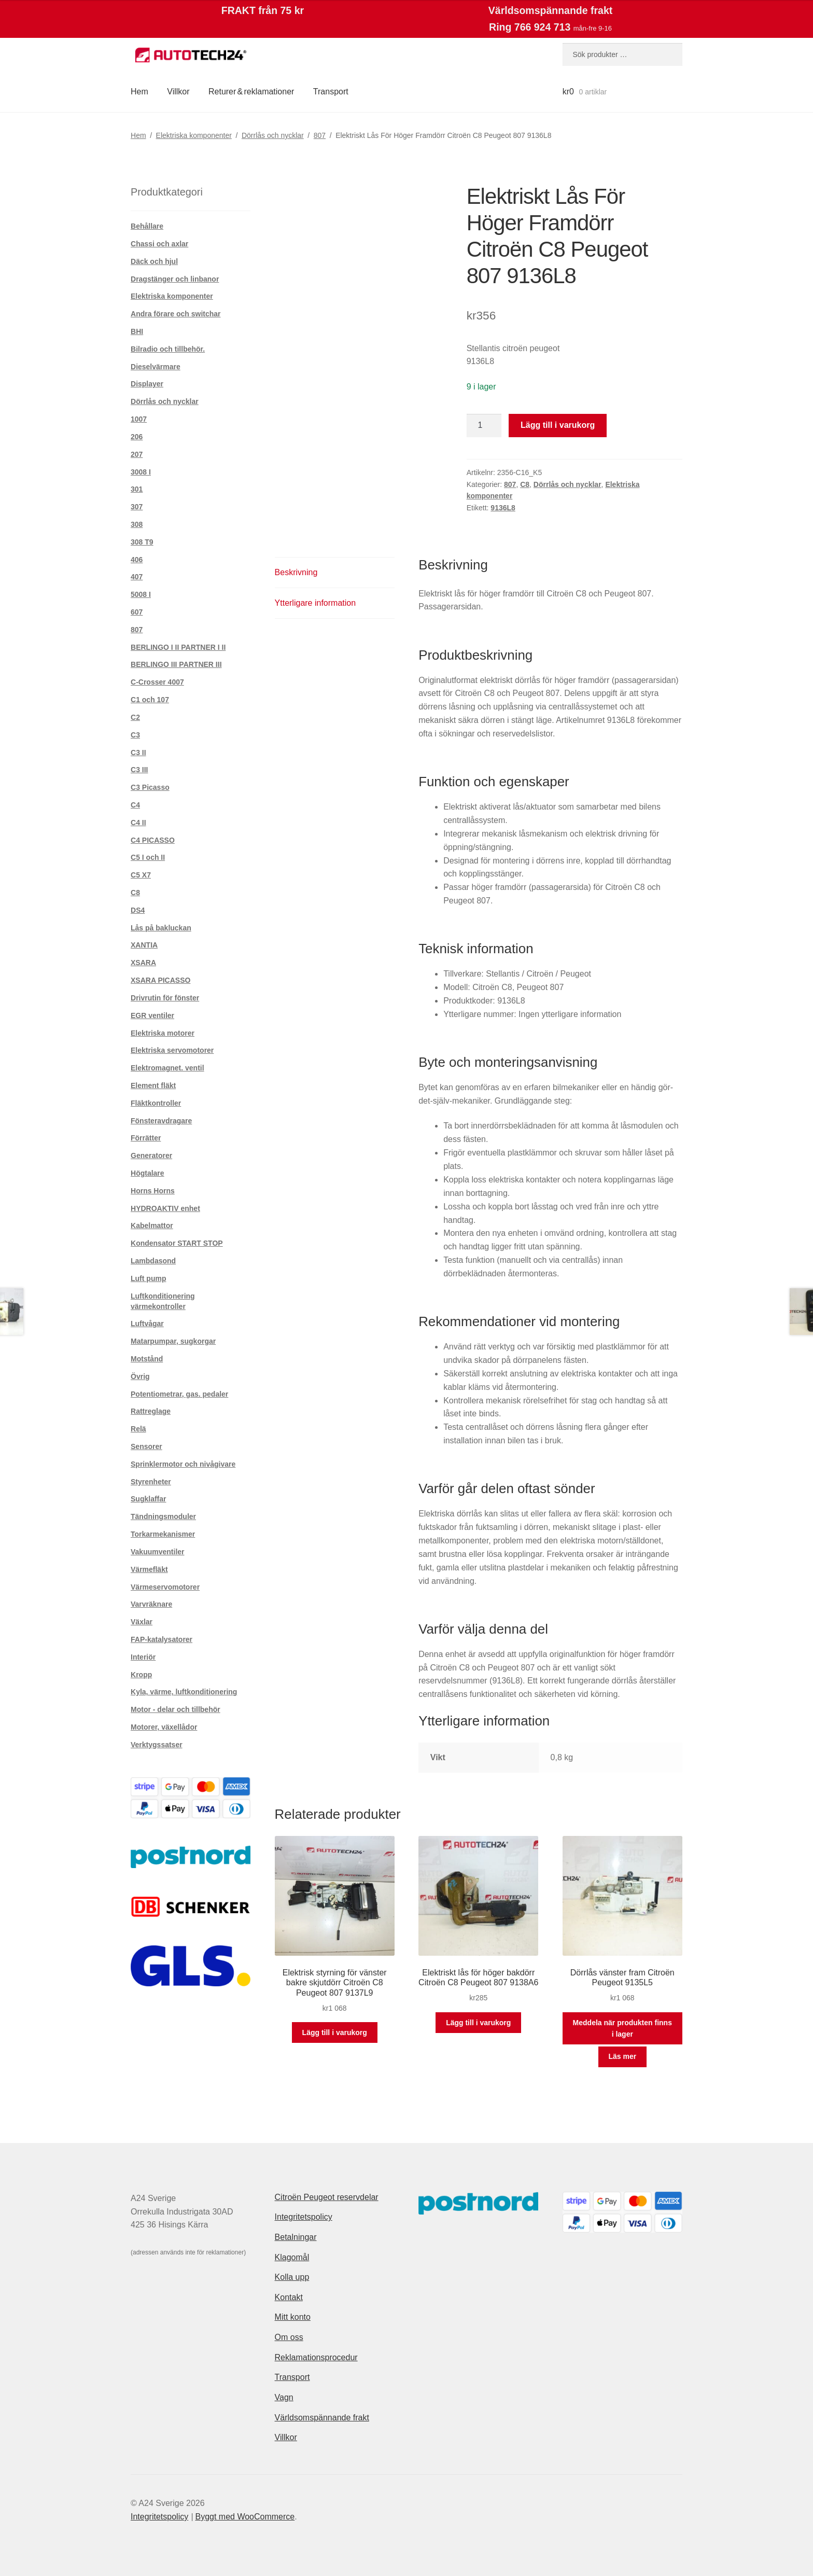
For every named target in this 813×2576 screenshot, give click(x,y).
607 (137, 612)
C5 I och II (148, 857)
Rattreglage (151, 1411)
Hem (139, 91)
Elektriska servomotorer (172, 1050)
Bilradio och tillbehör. (168, 349)
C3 (135, 735)
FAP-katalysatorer (161, 1639)
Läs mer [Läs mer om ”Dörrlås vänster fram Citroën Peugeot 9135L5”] (622, 2056)
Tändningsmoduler (163, 1516)
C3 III (139, 769)
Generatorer (151, 1155)
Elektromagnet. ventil (167, 1068)
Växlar (141, 1622)
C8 (524, 484)
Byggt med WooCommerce (245, 2516)
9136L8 (502, 508)
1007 (139, 419)
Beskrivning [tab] (296, 572)
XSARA (143, 962)
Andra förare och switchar (176, 314)
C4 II (138, 822)
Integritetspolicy (303, 2216)
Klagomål (292, 2257)
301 (137, 489)
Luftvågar (147, 1323)
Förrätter (146, 1138)
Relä (138, 1429)
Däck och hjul (154, 261)
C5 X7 (141, 875)
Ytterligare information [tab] (315, 602)
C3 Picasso (150, 787)
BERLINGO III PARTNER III (176, 664)
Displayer (147, 384)
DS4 (138, 910)
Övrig (140, 1376)
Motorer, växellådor (164, 1727)
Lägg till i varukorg (558, 425)
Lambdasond (153, 1261)
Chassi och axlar (159, 244)
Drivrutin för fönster (165, 998)
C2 (135, 717)
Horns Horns (153, 1191)
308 (137, 524)
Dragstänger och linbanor (175, 279)
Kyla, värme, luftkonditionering (184, 1692)
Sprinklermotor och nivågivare (183, 1464)
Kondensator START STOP (177, 1243)
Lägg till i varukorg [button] (334, 2032)
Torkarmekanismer (163, 1534)
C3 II (138, 752)
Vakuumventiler (158, 1552)
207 (137, 454)
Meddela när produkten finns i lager (622, 2028)
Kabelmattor (152, 1225)
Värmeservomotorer (165, 1587)
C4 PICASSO (153, 840)
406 (137, 559)
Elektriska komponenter (194, 135)
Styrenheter (151, 1482)
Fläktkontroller (156, 1103)
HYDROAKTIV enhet (165, 1208)
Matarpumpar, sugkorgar (173, 1341)
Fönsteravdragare (161, 1121)
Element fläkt (153, 1085)
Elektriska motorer (162, 1033)
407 (137, 577)
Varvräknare (151, 1604)
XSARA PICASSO (160, 980)
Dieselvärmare (155, 367)
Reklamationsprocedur (316, 2357)
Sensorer (146, 1446)
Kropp (141, 1674)
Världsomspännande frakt (322, 2417)
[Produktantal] (484, 426)
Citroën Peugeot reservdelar (327, 2197)
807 (320, 135)
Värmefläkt (149, 1569)
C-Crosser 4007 (157, 682)
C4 (135, 805)
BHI (137, 331)
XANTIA (144, 945)
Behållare (147, 226)
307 (137, 507)
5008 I (141, 594)
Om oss (289, 2337)
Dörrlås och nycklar (273, 135)
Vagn (284, 2397)
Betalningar (296, 2237)
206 (137, 437)
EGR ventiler (152, 1015)
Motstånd (147, 1359)
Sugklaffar (148, 1499)
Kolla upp (292, 2277)
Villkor (178, 91)
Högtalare (147, 1173)
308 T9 (142, 542)
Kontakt (289, 2297)
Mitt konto (293, 2317)
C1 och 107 (150, 699)
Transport (330, 91)
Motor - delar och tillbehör (175, 1709)
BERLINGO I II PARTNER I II (178, 647)
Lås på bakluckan (161, 928)
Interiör (143, 1657)
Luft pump (148, 1278)
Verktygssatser (157, 1744)
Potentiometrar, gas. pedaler (179, 1394)
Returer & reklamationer (251, 91)
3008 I (141, 472)
